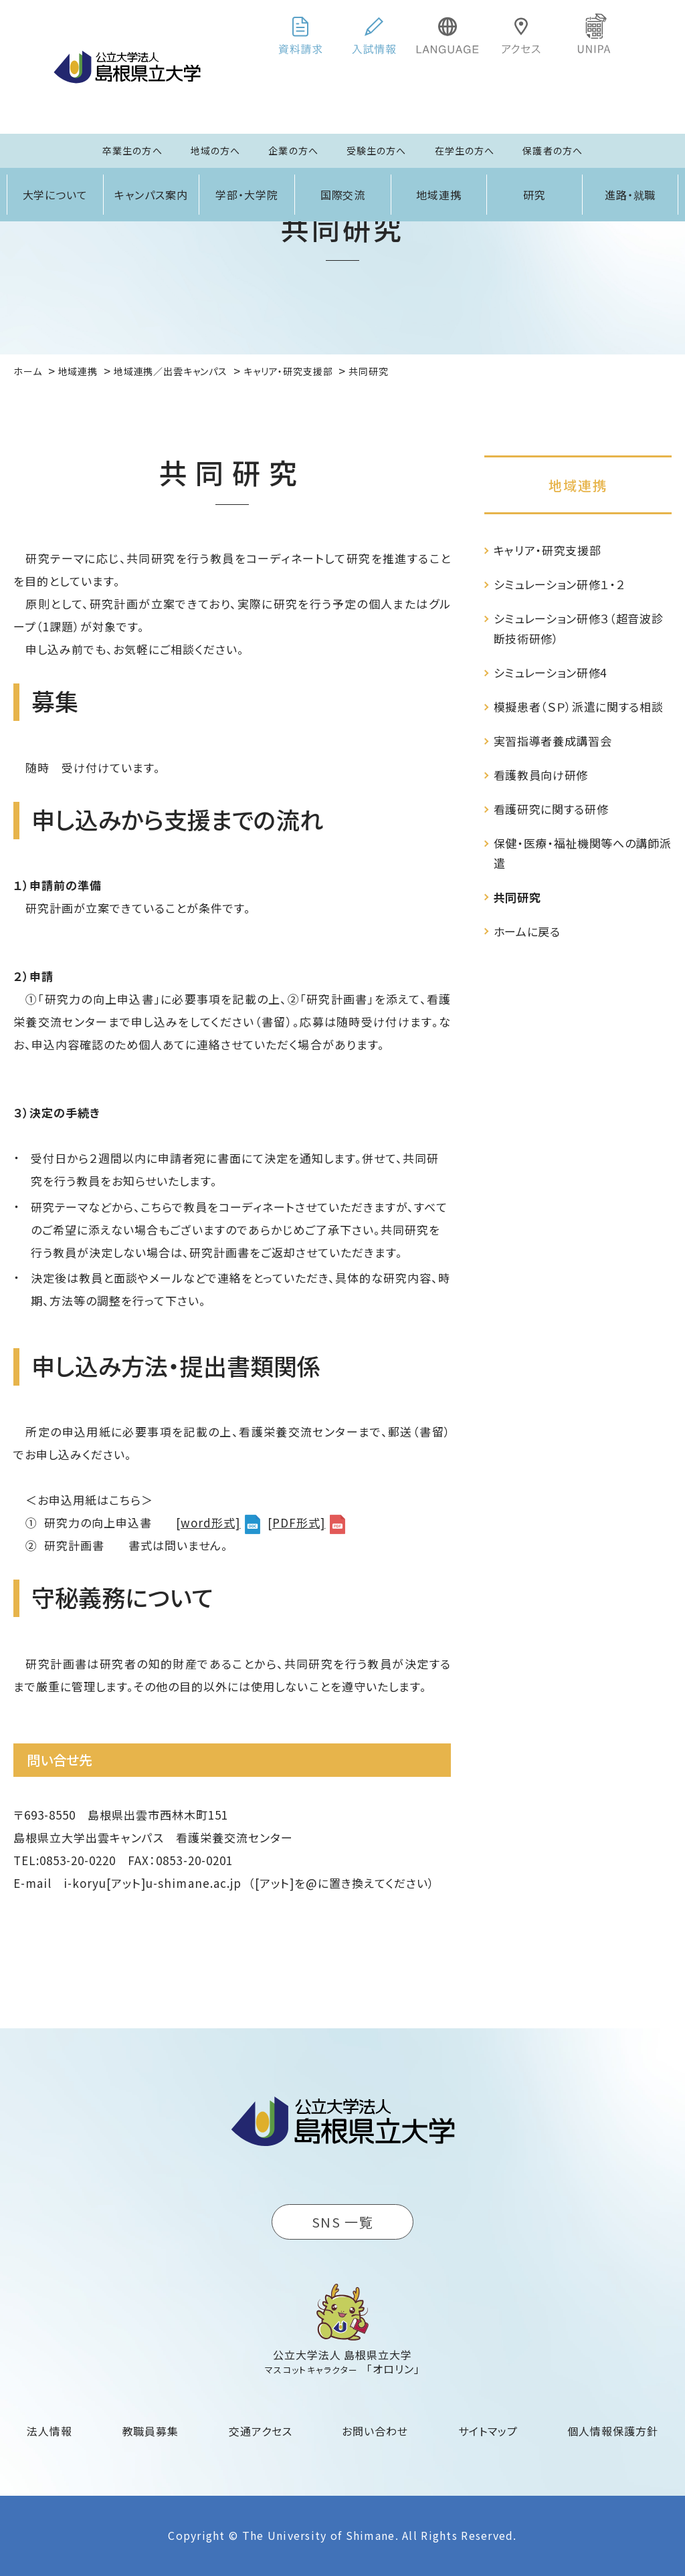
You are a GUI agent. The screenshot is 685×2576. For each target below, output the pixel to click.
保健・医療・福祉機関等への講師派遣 (583, 853)
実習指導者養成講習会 (553, 740)
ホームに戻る (527, 931)
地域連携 (439, 195)
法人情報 (49, 2431)
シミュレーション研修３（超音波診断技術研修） (579, 628)
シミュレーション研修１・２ (559, 584)
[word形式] (208, 1522)
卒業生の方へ (132, 150)
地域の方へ (216, 150)
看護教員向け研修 (541, 774)
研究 (534, 195)
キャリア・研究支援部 (547, 550)
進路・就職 (630, 195)
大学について (55, 195)
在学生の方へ (465, 150)
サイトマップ (488, 2431)
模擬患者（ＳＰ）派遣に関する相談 (579, 706)
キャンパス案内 (151, 195)
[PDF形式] (296, 1522)
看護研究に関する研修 (551, 808)
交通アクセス (260, 2431)
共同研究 (517, 897)
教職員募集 (150, 2431)
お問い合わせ (375, 2431)
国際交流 (343, 195)
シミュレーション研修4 (550, 672)
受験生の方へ (377, 150)
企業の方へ (293, 150)
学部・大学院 (246, 195)
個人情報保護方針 (612, 2431)
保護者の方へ (552, 150)
